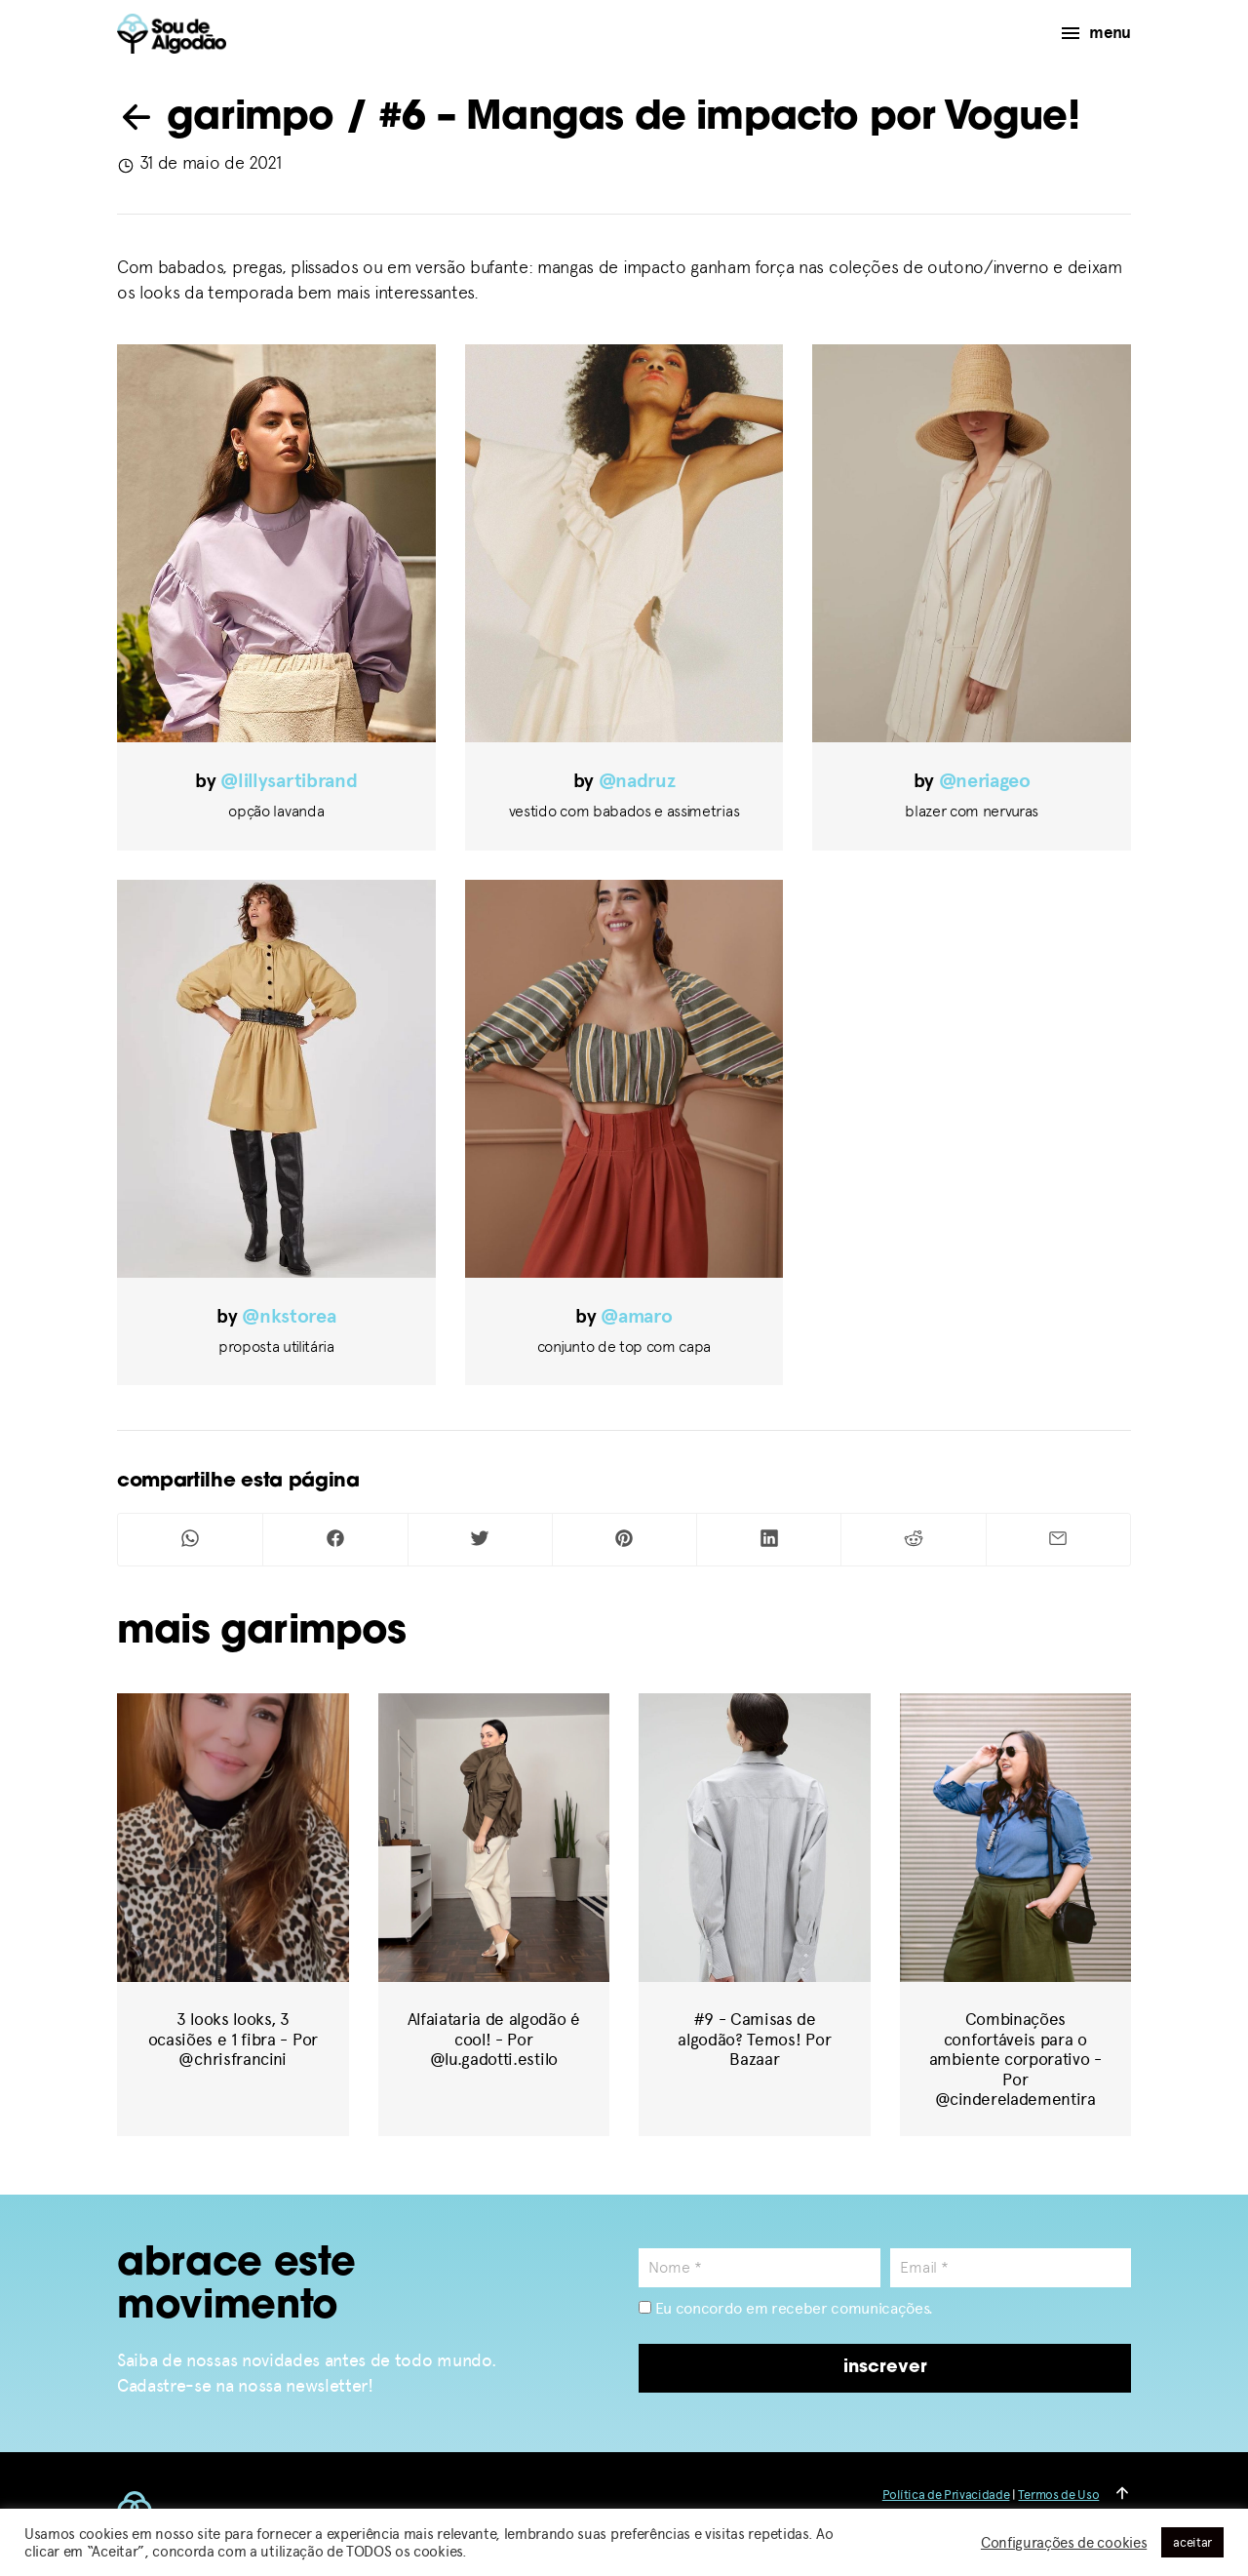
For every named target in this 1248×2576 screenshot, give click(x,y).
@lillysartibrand (288, 781)
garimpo (225, 119)
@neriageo (985, 781)
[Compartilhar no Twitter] (480, 1539)
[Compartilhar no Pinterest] (624, 1539)
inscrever (885, 2367)
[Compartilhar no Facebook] (335, 1539)
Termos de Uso (1058, 2494)
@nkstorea (288, 1316)
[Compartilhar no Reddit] (913, 1539)
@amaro (636, 1316)
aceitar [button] (1192, 2542)
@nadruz (637, 781)
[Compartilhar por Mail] (1058, 1539)
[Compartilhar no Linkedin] (768, 1539)
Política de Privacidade (946, 2494)
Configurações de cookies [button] (1064, 2543)
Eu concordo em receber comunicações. (786, 2308)
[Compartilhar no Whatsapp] (190, 1539)
